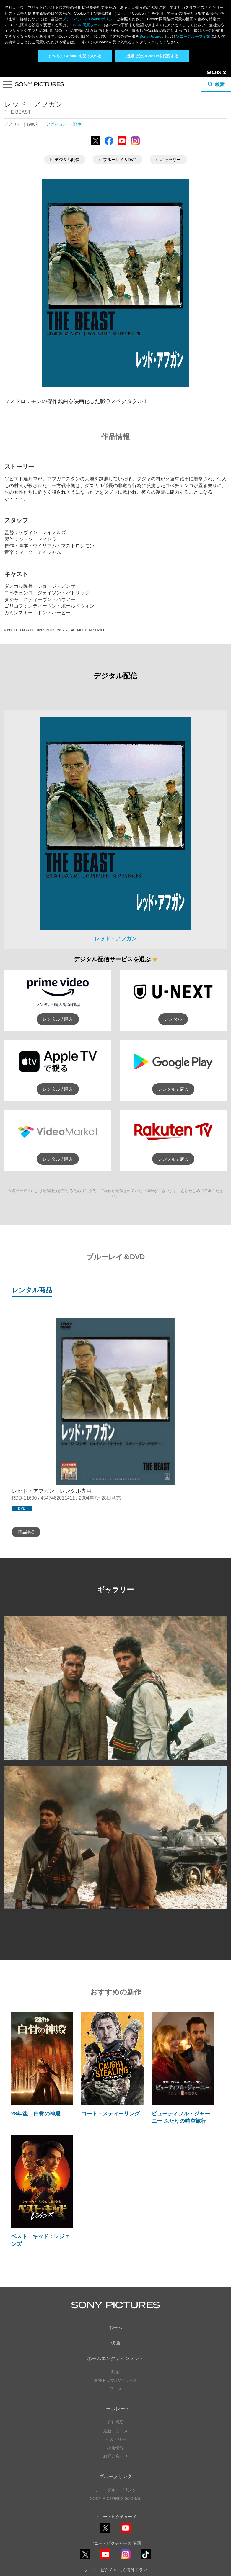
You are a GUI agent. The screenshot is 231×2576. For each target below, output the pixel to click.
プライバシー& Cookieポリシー (89, 19)
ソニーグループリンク (115, 2423)
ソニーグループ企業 (193, 36)
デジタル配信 (64, 92)
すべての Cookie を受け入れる (75, 56)
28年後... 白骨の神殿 (35, 2047)
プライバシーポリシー (115, 2546)
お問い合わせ (115, 2389)
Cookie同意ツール (115, 2558)
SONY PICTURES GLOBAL (115, 2431)
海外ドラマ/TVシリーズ (115, 2313)
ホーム (115, 2260)
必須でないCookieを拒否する (152, 56)
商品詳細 (26, 1465)
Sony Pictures (151, 36)
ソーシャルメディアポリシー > (115, 2529)
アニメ (115, 2322)
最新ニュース (115, 2364)
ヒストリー (115, 2372)
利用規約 (115, 2552)
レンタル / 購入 (58, 952)
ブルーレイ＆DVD (118, 92)
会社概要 (115, 2355)
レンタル (173, 952)
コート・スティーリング (110, 2047)
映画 (115, 2276)
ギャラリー (168, 92)
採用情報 (115, 2381)
